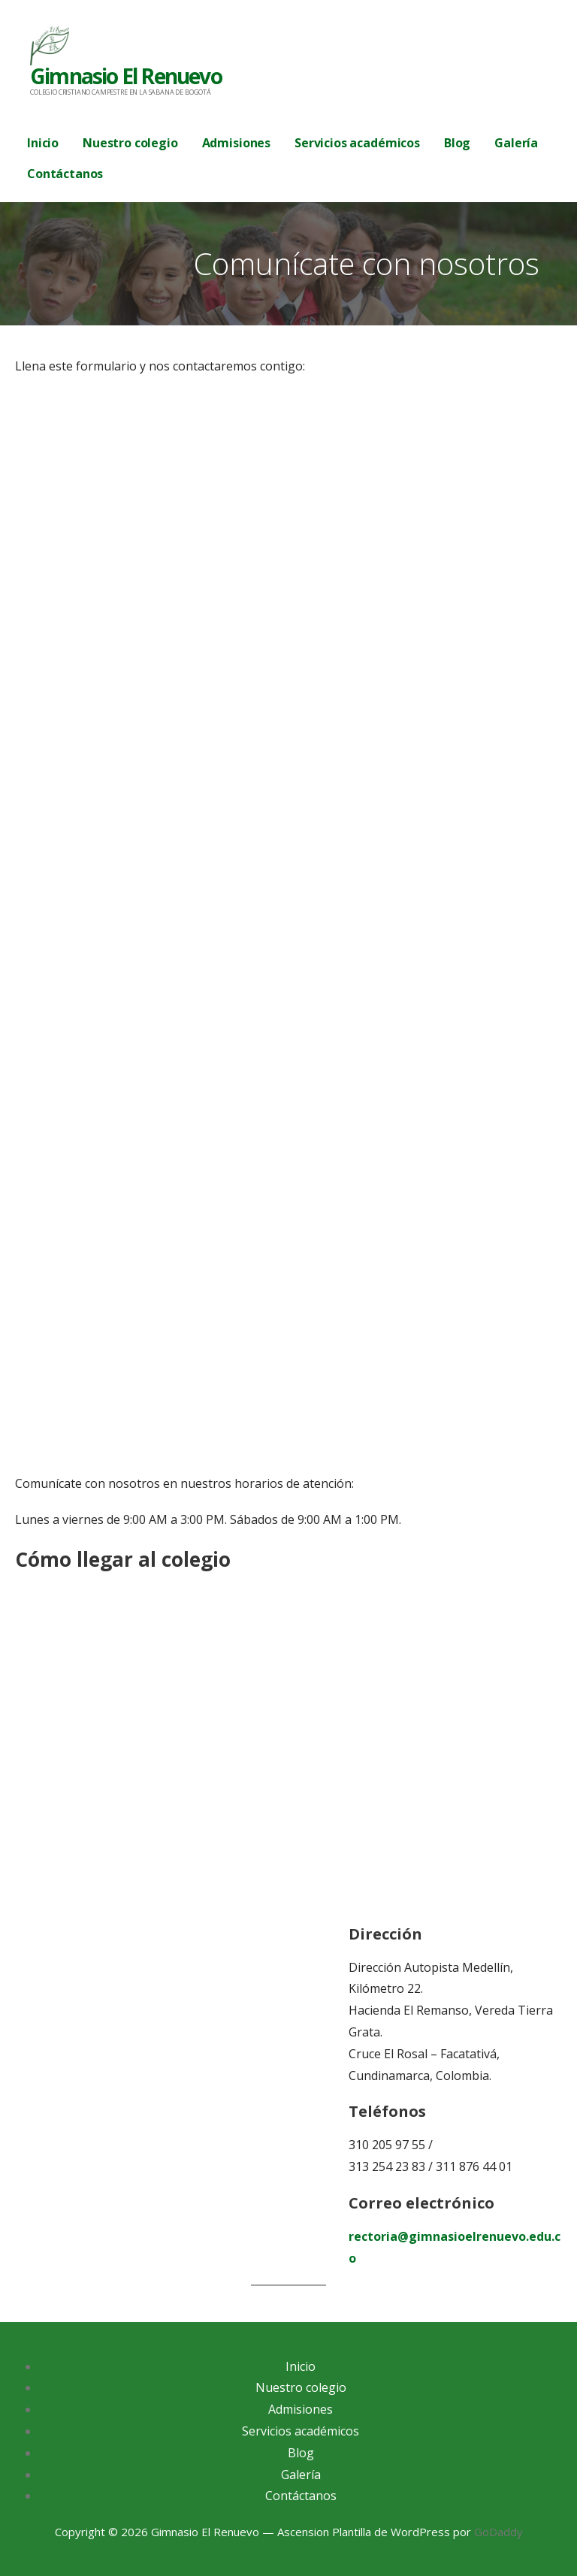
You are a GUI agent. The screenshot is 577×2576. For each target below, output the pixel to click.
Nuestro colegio (130, 143)
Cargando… (255, 932)
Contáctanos (65, 173)
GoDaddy (498, 2531)
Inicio (43, 143)
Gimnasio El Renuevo (126, 76)
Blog (457, 143)
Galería (516, 143)
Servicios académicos (357, 143)
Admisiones (236, 143)
